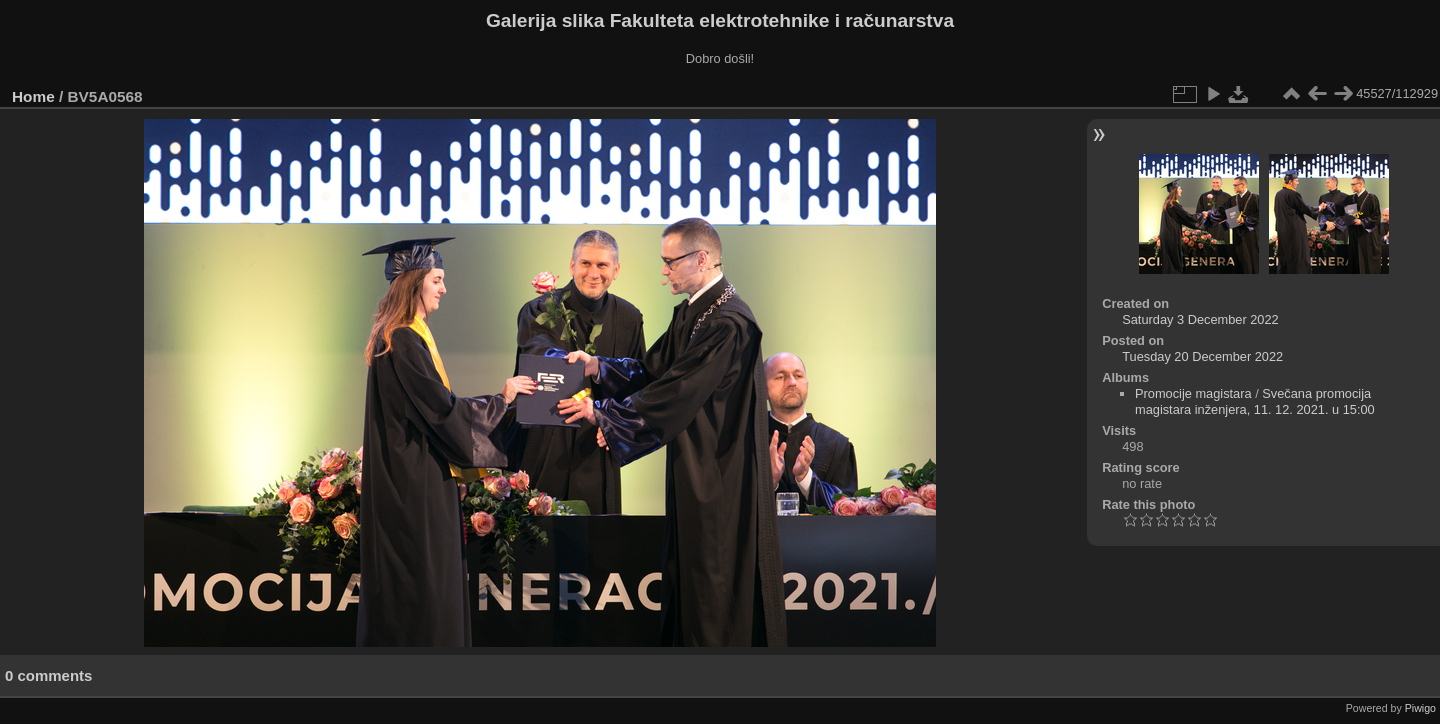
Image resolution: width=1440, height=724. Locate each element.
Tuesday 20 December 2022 (1202, 356)
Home (33, 96)
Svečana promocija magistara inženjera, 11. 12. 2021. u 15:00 (1255, 401)
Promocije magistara (1193, 393)
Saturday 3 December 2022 (1200, 319)
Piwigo (1420, 708)
